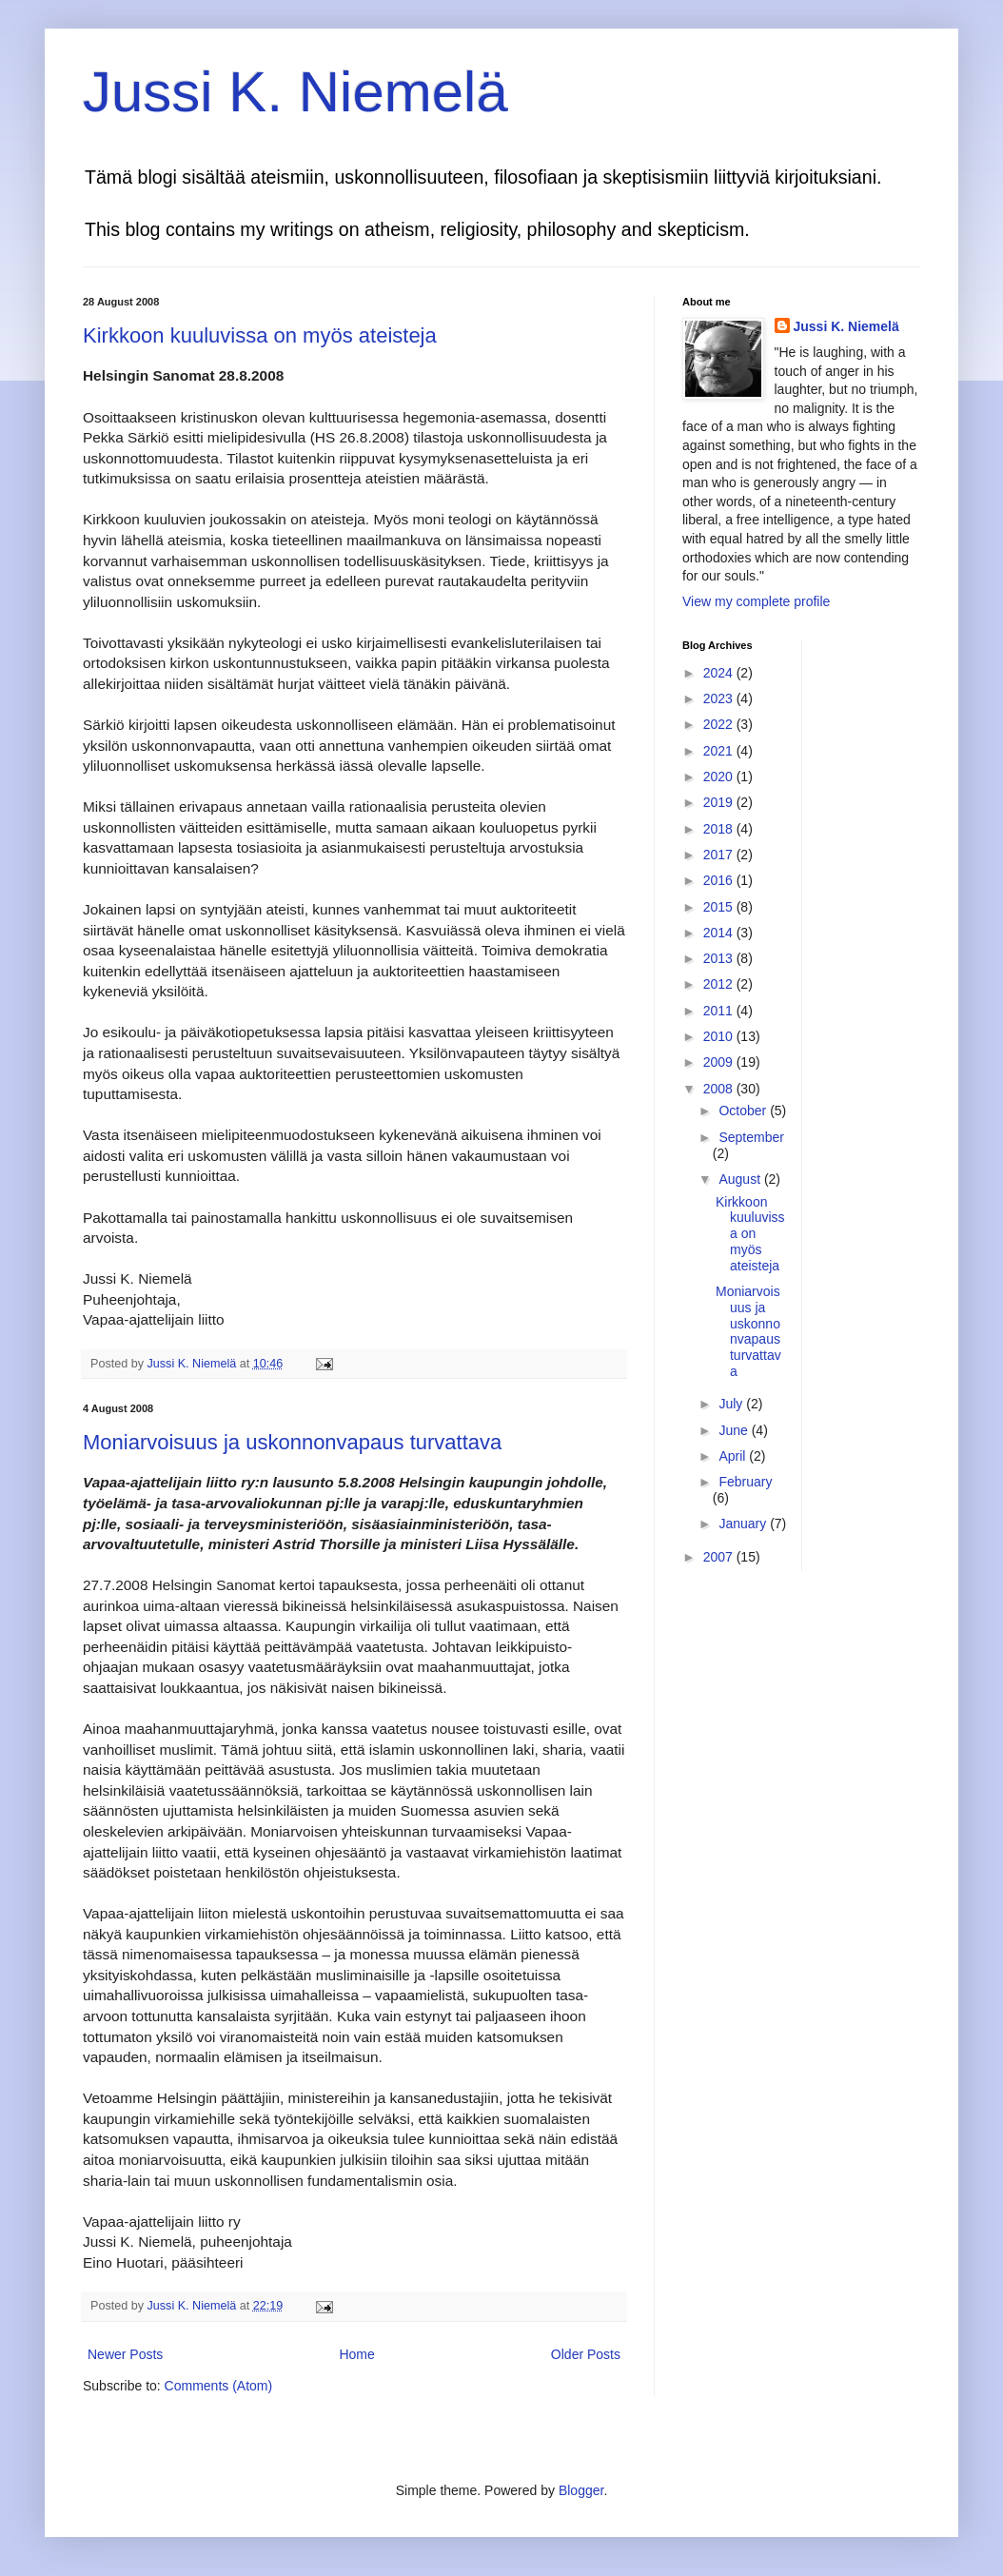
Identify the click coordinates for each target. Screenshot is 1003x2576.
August (740, 1179)
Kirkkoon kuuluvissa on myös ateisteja (260, 335)
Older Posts (585, 2354)
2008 (720, 1088)
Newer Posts (125, 2354)
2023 (720, 698)
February (745, 1481)
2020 (720, 776)
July (732, 1403)
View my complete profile (756, 601)
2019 (720, 802)
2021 (720, 750)
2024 (720, 672)
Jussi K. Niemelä (295, 92)
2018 (720, 828)
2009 (720, 1062)
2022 (720, 724)
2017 (720, 854)
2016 (720, 880)
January (744, 1523)
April (733, 1456)
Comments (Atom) (219, 2385)
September (750, 1137)
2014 (720, 932)
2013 (720, 958)
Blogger (581, 2490)
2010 (720, 1036)
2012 (720, 984)
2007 (720, 1556)
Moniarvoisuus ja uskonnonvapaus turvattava (292, 1442)
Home (356, 2354)
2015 (720, 906)
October (744, 1110)
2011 (720, 1010)
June (734, 1430)
